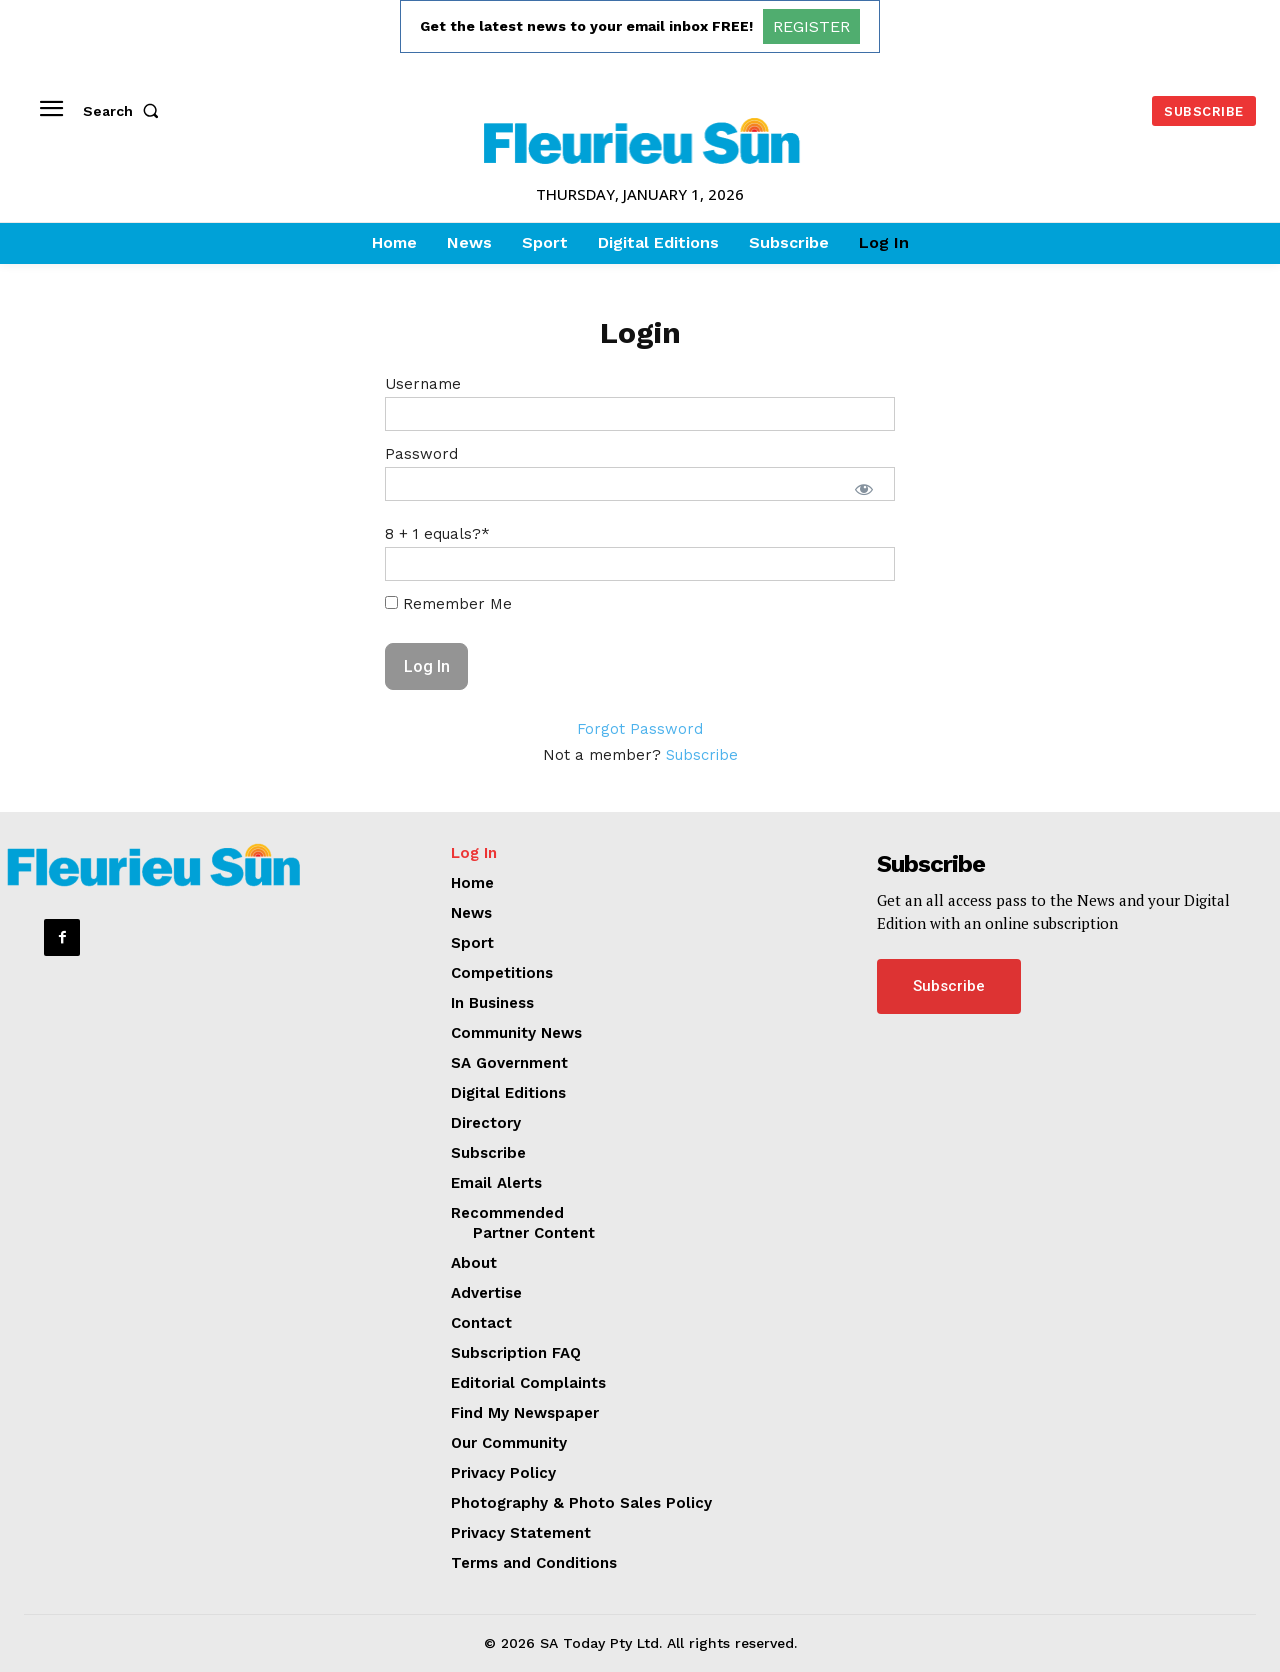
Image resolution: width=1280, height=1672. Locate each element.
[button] (125, 111)
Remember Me (448, 604)
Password (421, 454)
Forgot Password (640, 729)
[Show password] (864, 489)
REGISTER (811, 26)
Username (423, 384)
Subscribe (702, 755)
